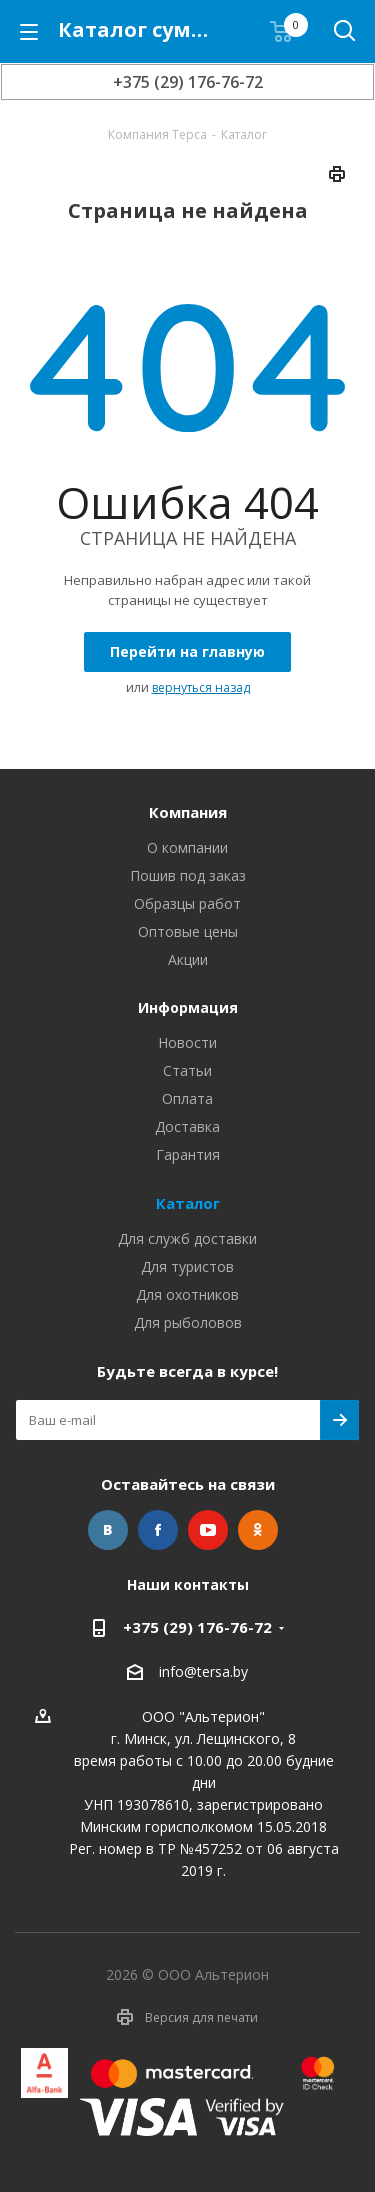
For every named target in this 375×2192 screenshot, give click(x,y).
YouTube (208, 1530)
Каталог (188, 1203)
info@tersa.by (203, 1672)
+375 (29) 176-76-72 (188, 82)
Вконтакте (108, 1530)
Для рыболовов (188, 1322)
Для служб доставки (187, 1238)
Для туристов (187, 1266)
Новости (187, 1042)
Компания (188, 812)
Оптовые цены (188, 931)
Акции (188, 959)
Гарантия (188, 1154)
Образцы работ (187, 903)
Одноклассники (258, 1530)
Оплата (187, 1098)
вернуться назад (201, 687)
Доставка (187, 1126)
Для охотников (187, 1294)
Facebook (158, 1530)
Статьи (187, 1070)
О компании (187, 847)
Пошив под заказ (188, 875)
